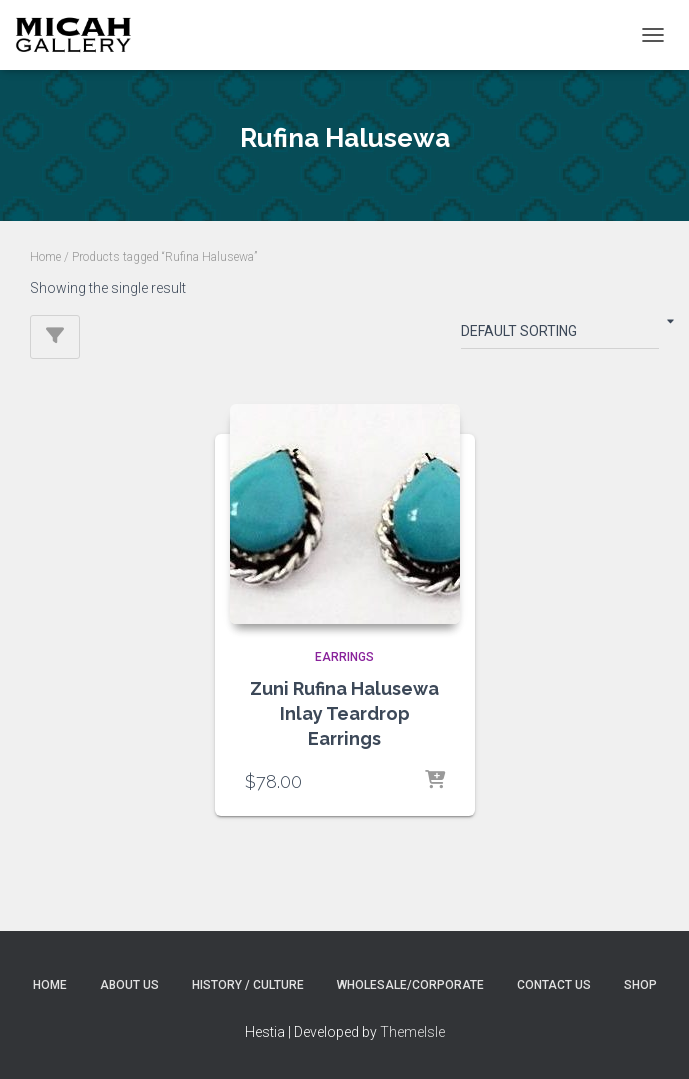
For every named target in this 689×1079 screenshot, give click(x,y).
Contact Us (554, 985)
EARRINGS (344, 657)
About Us (129, 985)
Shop (640, 985)
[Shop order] (560, 335)
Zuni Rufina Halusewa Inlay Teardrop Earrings (344, 713)
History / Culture (248, 985)
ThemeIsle (412, 1032)
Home (45, 257)
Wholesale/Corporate (410, 985)
